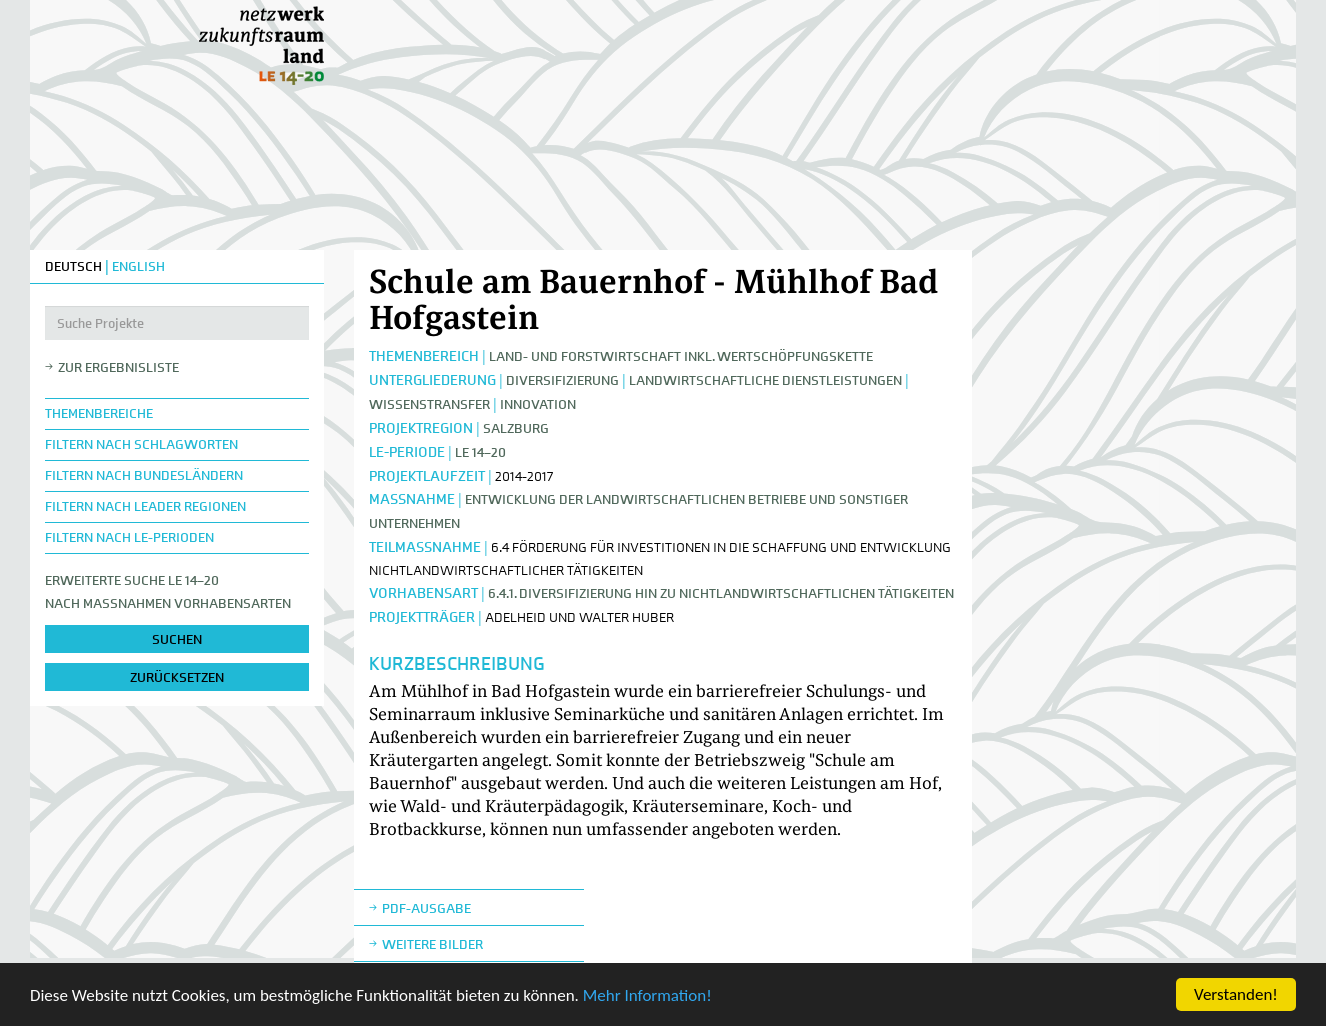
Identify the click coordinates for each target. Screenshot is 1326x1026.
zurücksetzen (177, 677)
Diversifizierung (562, 380)
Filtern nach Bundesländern (144, 475)
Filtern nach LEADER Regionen (145, 506)
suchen (177, 639)
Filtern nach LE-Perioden (129, 537)
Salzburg (516, 428)
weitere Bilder (432, 944)
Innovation (538, 404)
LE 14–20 (480, 452)
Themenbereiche (99, 413)
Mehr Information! (647, 996)
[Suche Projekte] (177, 323)
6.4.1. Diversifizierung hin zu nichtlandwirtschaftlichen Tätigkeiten (721, 593)
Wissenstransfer (429, 404)
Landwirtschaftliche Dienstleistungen (765, 380)
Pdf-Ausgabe (426, 908)
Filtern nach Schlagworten (141, 444)
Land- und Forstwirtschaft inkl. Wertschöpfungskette (681, 356)
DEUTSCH (73, 266)
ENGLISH (138, 266)
